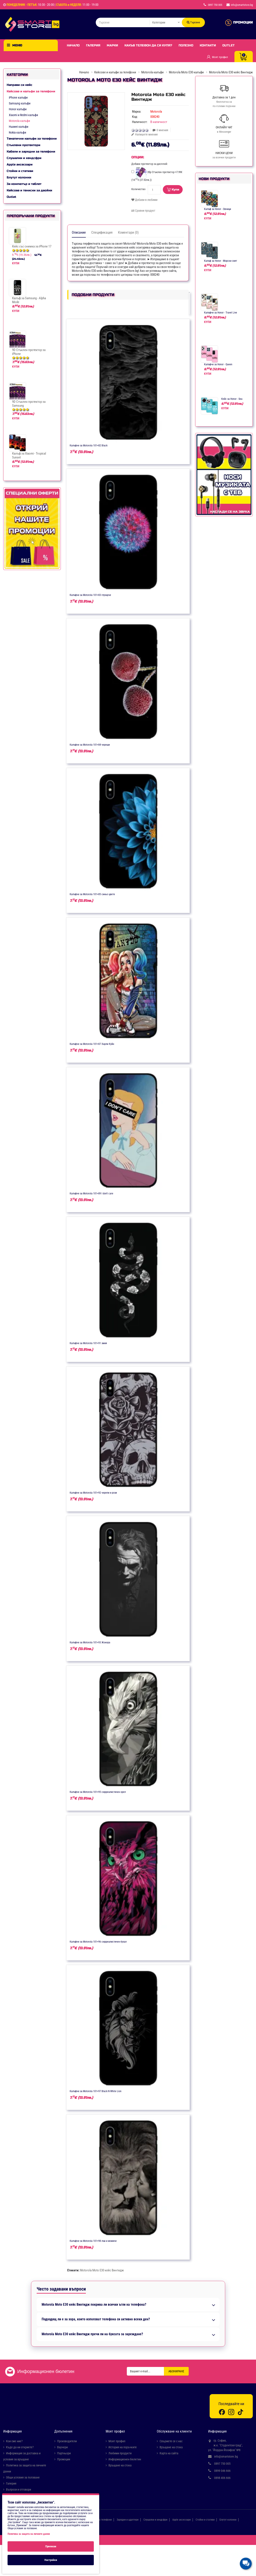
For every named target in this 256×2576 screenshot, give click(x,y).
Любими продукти (120, 2453)
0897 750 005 (222, 2463)
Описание (79, 232)
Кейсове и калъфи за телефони (115, 72)
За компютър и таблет (24, 184)
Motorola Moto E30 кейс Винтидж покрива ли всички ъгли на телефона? (94, 2305)
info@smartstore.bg (226, 2456)
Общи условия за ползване (23, 2477)
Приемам (50, 2546)
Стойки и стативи (20, 171)
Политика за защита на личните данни (29, 2533)
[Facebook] (222, 2412)
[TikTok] (240, 2412)
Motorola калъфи (152, 72)
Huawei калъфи (18, 126)
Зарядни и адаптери (127, 2519)
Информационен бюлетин (124, 2459)
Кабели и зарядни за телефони (31, 151)
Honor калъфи (18, 109)
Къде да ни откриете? (20, 2447)
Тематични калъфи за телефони (32, 138)
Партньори (64, 2453)
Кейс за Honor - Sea (231, 398)
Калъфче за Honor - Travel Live (220, 312)
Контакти (208, 45)
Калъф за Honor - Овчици (217, 209)
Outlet (228, 45)
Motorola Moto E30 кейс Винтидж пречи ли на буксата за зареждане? (92, 2334)
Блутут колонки (19, 177)
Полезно (186, 45)
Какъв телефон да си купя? (148, 45)
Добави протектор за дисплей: (149, 163)
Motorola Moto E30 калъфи (186, 72)
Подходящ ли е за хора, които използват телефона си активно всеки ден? (96, 2319)
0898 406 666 (222, 2478)
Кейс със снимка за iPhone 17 (31, 246)
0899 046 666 (222, 2470)
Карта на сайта (169, 2453)
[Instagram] (231, 2412)
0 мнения (160, 130)
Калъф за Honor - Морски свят (220, 260)
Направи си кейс (19, 85)
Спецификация (102, 232)
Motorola (156, 111)
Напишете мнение (144, 134)
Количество (138, 189)
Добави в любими (144, 200)
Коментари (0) (128, 232)
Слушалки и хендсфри (24, 158)
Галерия (93, 45)
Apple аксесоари (20, 164)
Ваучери (62, 2447)
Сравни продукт (143, 210)
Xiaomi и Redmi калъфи (23, 115)
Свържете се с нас (171, 2441)
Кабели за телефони (101, 2519)
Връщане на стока (120, 2465)
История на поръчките (122, 2447)
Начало (73, 45)
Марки (112, 45)
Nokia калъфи (17, 132)
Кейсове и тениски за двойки (29, 190)
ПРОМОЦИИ (243, 22)
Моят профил (116, 2441)
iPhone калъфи (18, 97)
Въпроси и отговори (18, 2489)
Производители (67, 2441)
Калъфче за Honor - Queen (218, 364)
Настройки (50, 2560)
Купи (175, 189)
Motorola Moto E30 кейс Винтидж (231, 72)
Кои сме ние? (14, 2441)
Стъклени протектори (23, 145)
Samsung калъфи (19, 103)
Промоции (63, 2459)
